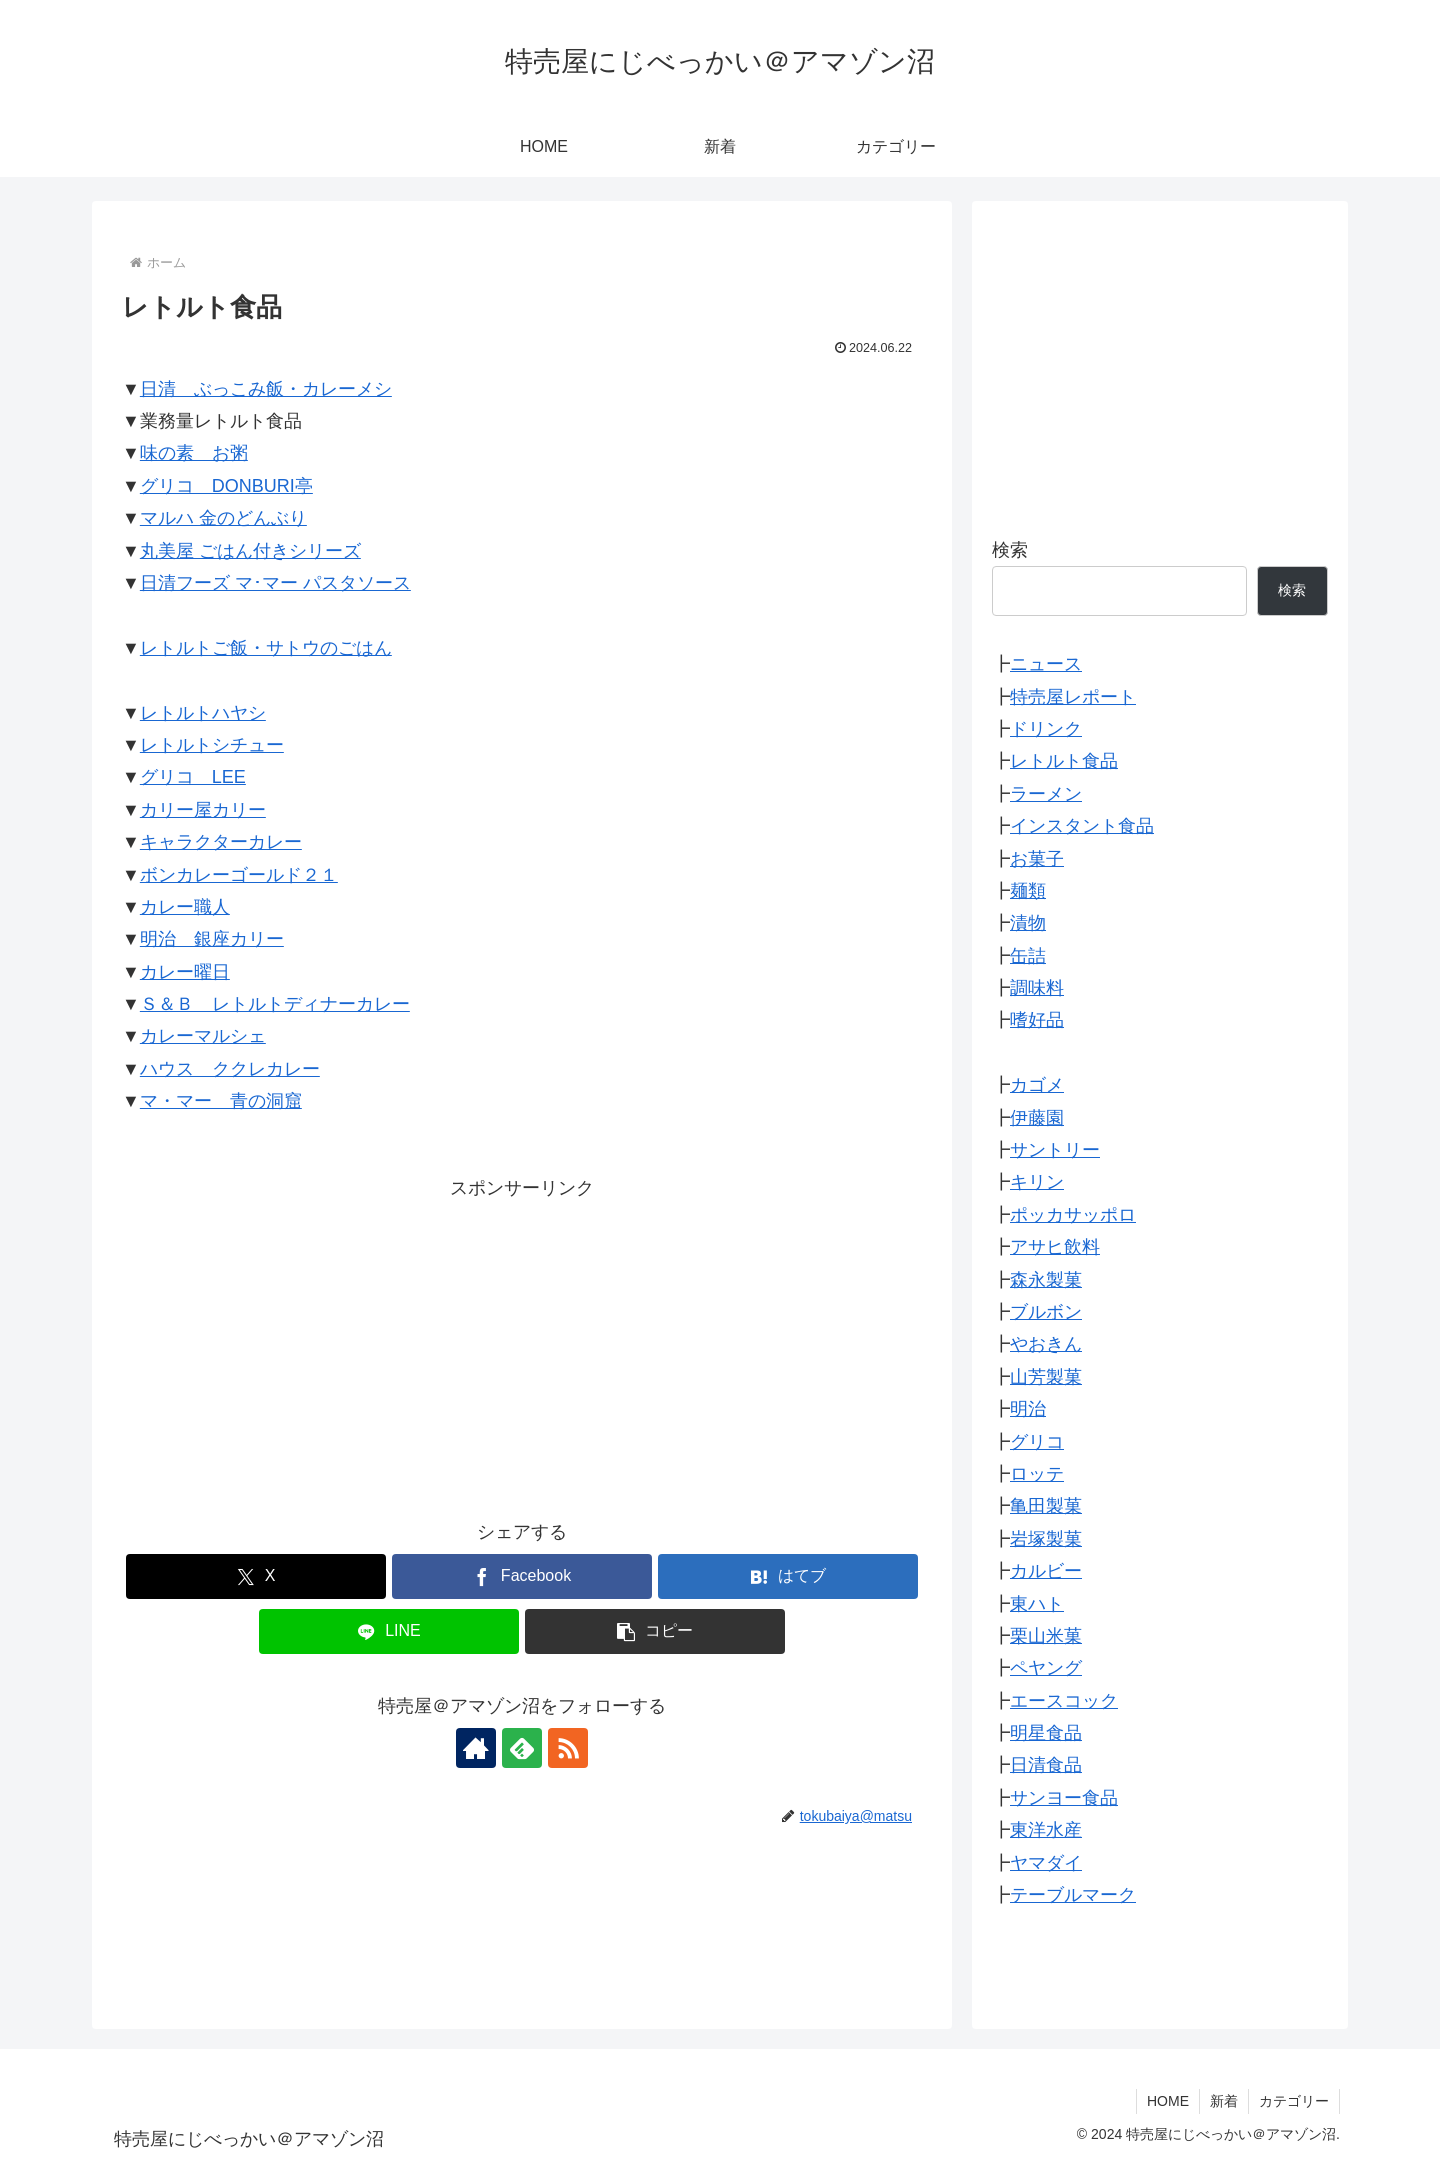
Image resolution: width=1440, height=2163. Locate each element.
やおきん (1046, 1344)
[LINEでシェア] (389, 1631)
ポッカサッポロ (1073, 1215)
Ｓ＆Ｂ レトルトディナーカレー (275, 1004)
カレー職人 (185, 907)
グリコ (1037, 1442)
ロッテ (1037, 1474)
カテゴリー (1294, 2101)
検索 (1010, 550)
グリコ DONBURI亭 (226, 486)
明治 (1028, 1409)
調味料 (1037, 988)
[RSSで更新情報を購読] (568, 1748)
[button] (655, 1631)
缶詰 (1028, 956)
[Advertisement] (522, 1344)
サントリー (1055, 1150)
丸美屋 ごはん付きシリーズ (250, 551)
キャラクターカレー (221, 842)
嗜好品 (1037, 1020)
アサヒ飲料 (1055, 1247)
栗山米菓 (1046, 1636)
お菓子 (1037, 859)
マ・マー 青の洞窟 (221, 1101)
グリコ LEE (193, 777)
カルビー (1046, 1571)
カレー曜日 (185, 972)
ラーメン (1046, 794)
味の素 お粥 (194, 453)
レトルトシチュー (212, 745)
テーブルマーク (1073, 1895)
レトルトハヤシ (203, 713)
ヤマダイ (1046, 1863)
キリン (1037, 1182)
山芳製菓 (1046, 1377)
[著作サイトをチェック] (476, 1748)
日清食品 (1046, 1765)
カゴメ (1037, 1085)
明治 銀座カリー (212, 939)
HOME (1168, 2101)
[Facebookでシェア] (522, 1576)
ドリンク (1046, 729)
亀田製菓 (1046, 1506)
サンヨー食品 (1064, 1798)
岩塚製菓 (1046, 1539)
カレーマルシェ (203, 1036)
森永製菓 (1046, 1280)
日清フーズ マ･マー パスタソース (275, 583)
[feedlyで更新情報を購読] (522, 1748)
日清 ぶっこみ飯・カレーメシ (266, 389)
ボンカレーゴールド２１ (239, 875)
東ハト (1037, 1604)
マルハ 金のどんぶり (223, 518)
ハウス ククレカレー (230, 1069)
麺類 (1028, 891)
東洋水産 (1046, 1830)
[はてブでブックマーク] (788, 1576)
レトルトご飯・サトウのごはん (266, 648)
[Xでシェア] (256, 1576)
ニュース (1046, 664)
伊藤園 (1037, 1118)
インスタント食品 (1082, 826)
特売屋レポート (1073, 697)
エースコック (1064, 1701)
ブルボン (1046, 1312)
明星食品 (1046, 1733)
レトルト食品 (1064, 761)
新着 (1224, 2101)
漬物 (1028, 923)
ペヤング (1046, 1668)
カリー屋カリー (203, 810)
